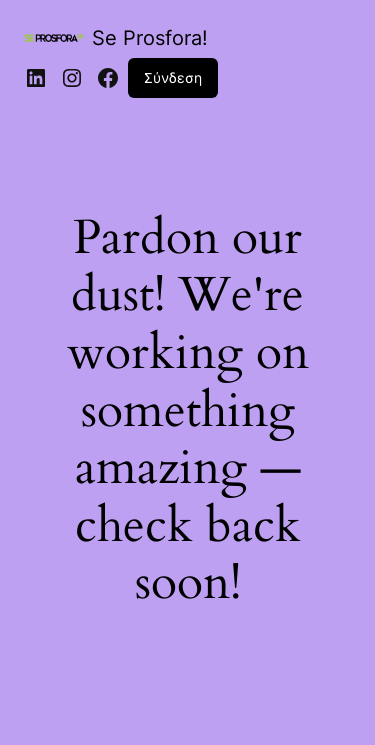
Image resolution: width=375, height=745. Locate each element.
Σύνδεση (173, 77)
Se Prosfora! (150, 38)
